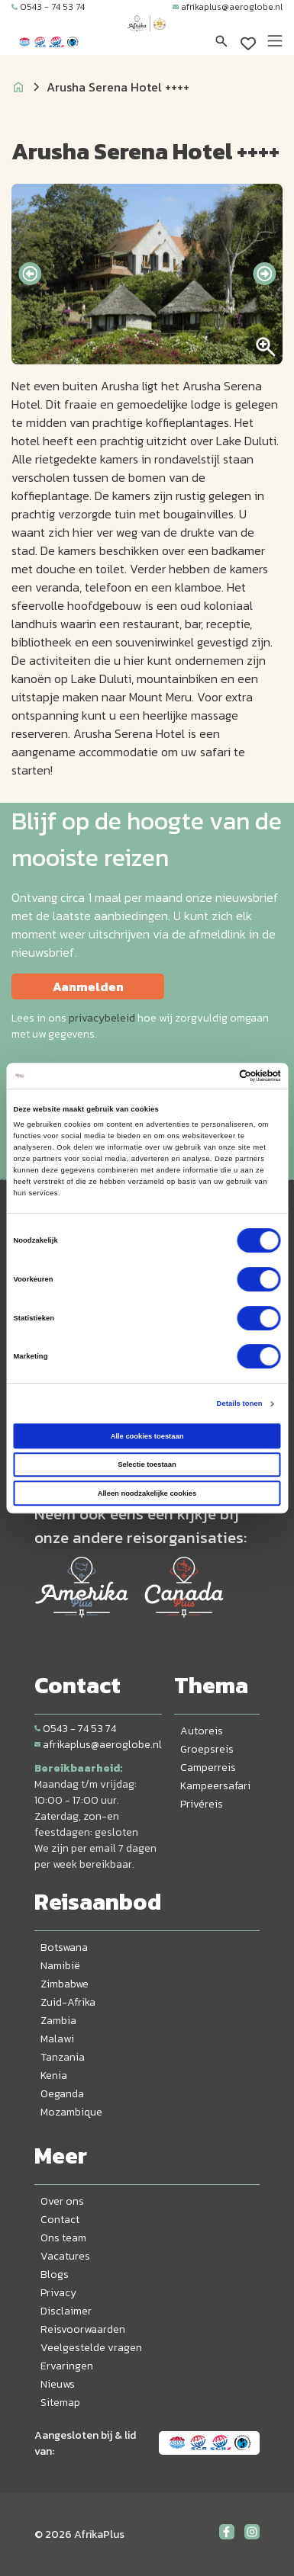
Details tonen (240, 1403)
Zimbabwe (64, 1984)
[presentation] (29, 273)
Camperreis (208, 1768)
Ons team (63, 2238)
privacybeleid (102, 1018)
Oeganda (62, 2094)
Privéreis (201, 1804)
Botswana (64, 1947)
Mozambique (71, 2112)
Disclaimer (66, 2311)
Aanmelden (88, 986)
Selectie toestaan (147, 1464)
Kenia (53, 2076)
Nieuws (57, 2384)
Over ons (62, 2201)
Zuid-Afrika (67, 2002)
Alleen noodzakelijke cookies (147, 1493)
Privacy (58, 2293)
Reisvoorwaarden (82, 2329)
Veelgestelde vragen (91, 2348)
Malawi (57, 2039)
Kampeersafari (215, 1786)
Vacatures (65, 2256)
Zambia (58, 2021)
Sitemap (60, 2403)
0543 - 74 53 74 (48, 7)
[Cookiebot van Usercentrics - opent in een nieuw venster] (214, 1076)
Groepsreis (207, 1749)
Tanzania (62, 2057)
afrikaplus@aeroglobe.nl (228, 7)
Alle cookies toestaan (147, 1436)
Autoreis (201, 1731)
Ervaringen (66, 2366)
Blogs (54, 2274)
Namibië (60, 1966)
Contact (59, 2220)
